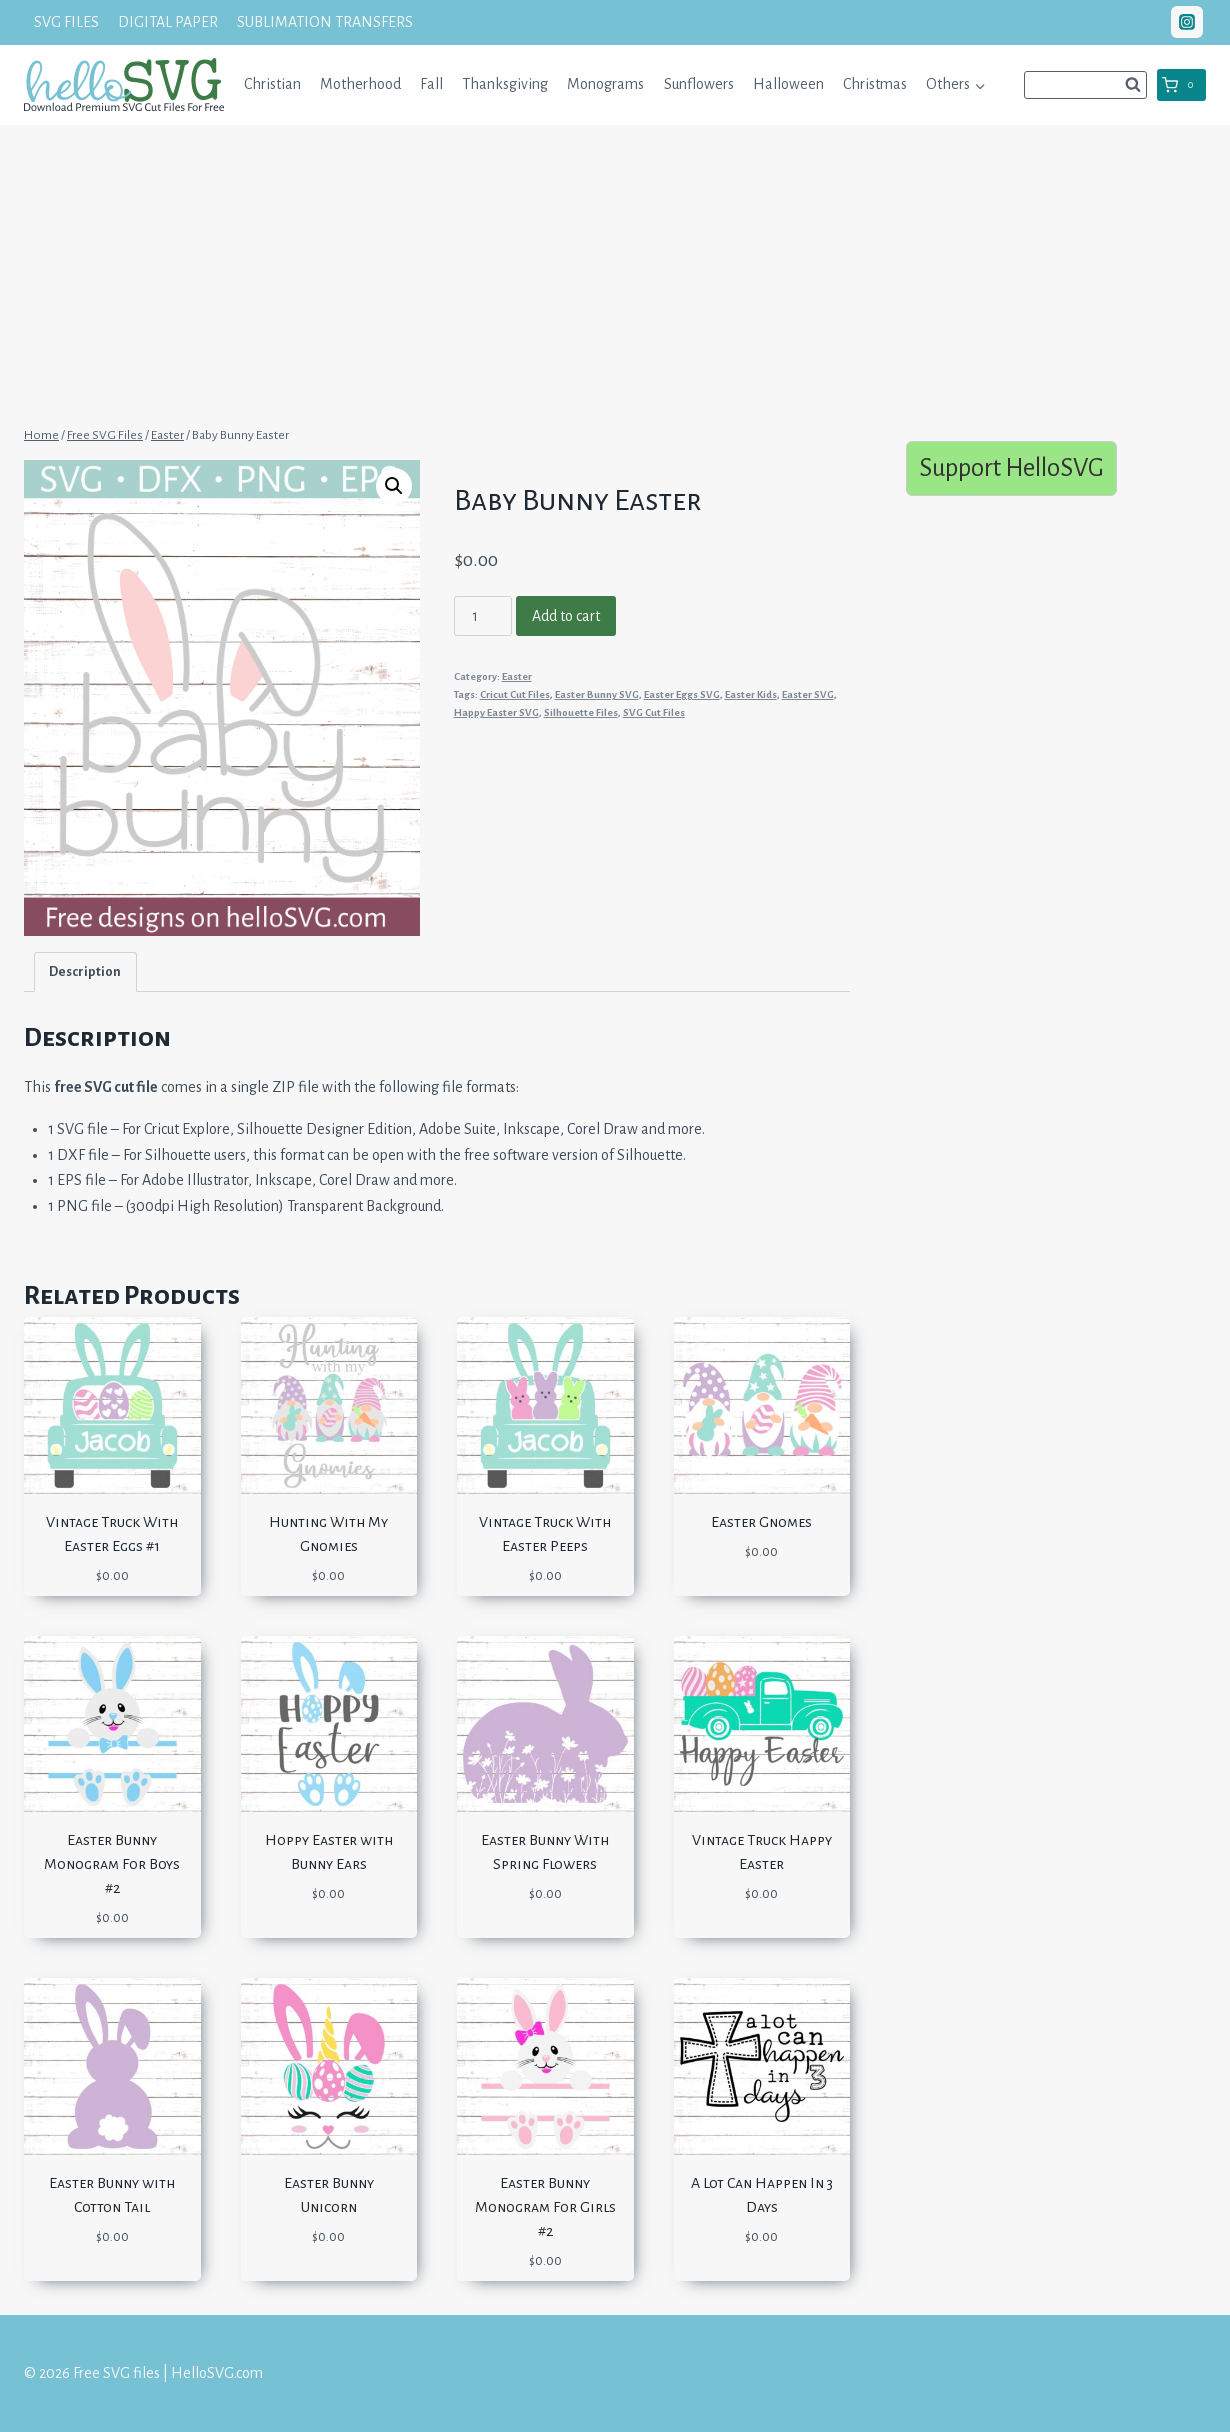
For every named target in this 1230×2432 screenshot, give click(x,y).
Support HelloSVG (1011, 467)
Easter (517, 676)
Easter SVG (808, 694)
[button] (979, 84)
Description (85, 971)
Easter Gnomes (761, 1522)
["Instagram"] (1187, 22)
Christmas (875, 84)
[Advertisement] (615, 273)
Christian (272, 84)
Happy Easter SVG (496, 712)
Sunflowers (699, 84)
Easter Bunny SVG (597, 694)
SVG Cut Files (654, 712)
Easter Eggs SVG (682, 694)
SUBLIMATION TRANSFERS (325, 22)
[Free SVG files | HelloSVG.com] (124, 84)
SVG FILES (66, 22)
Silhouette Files (581, 712)
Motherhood (360, 84)
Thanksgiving (505, 84)
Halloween (788, 84)
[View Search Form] (1085, 85)
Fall (431, 84)
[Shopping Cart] (1181, 85)
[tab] (85, 971)
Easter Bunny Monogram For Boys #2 (112, 1864)
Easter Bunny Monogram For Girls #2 (545, 2207)
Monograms (605, 84)
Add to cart (566, 616)
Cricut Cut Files (515, 694)
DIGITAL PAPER (168, 22)
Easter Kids (751, 694)
